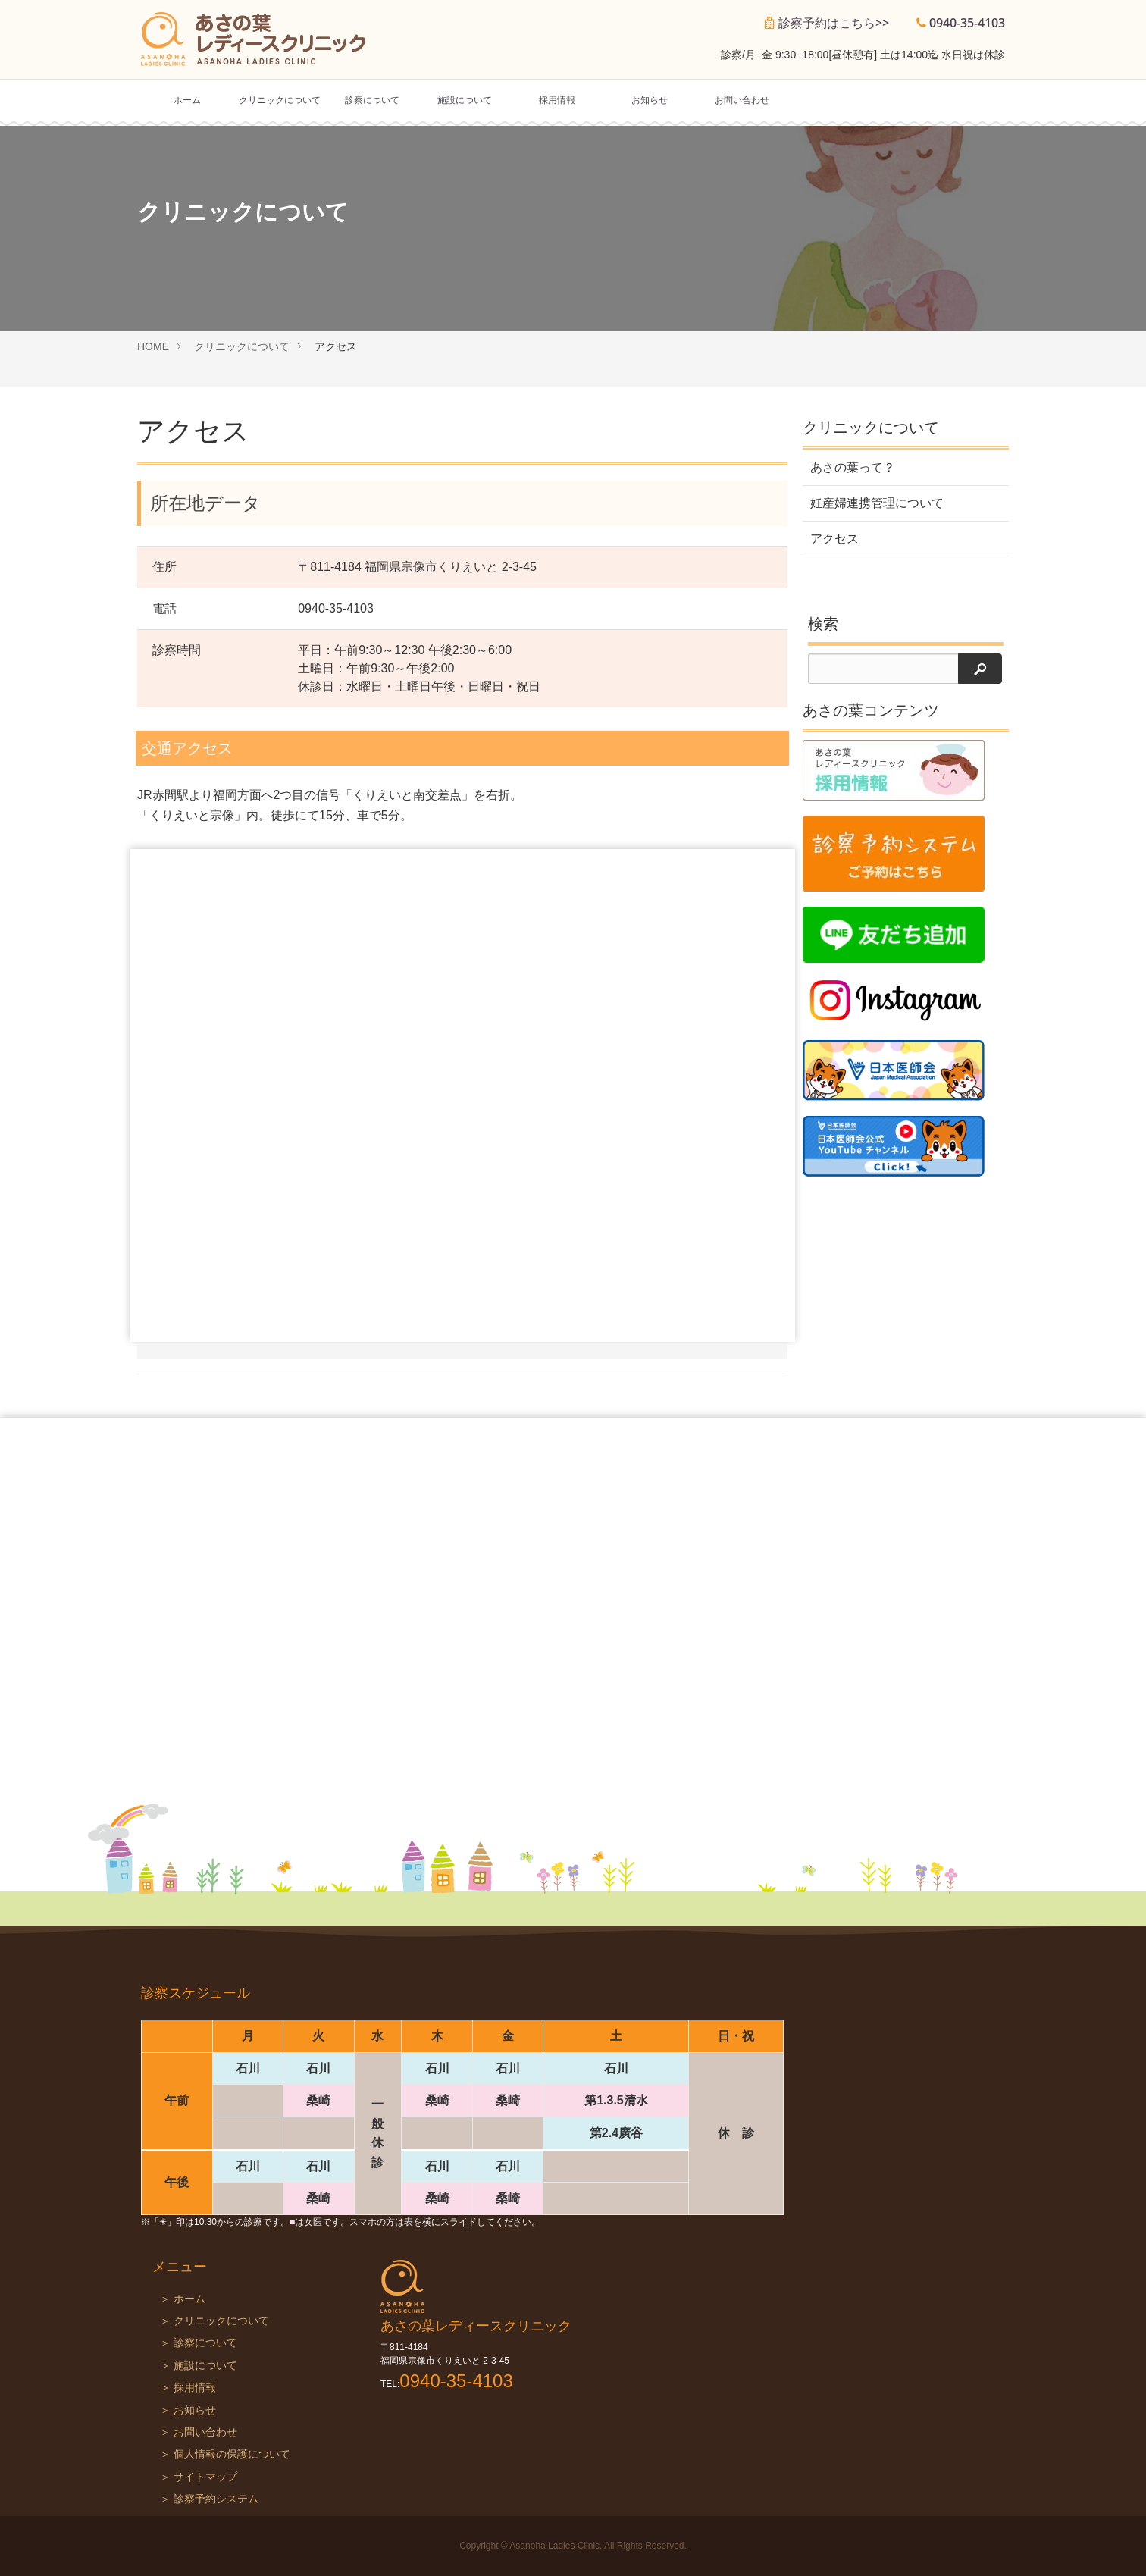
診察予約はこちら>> (833, 22)
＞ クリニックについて (214, 2321)
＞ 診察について (198, 2343)
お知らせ (649, 100)
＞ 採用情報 (188, 2387)
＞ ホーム (182, 2299)
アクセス (834, 538)
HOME (153, 346)
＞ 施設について (198, 2365)
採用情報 (557, 100)
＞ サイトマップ (198, 2477)
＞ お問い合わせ (198, 2432)
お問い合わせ (742, 100)
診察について (372, 100)
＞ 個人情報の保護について (225, 2454)
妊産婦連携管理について (877, 503)
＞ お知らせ (188, 2410)
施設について (464, 100)
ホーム (187, 100)
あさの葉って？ (852, 467)
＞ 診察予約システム (209, 2499)
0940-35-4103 (967, 22)
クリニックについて (280, 100)
